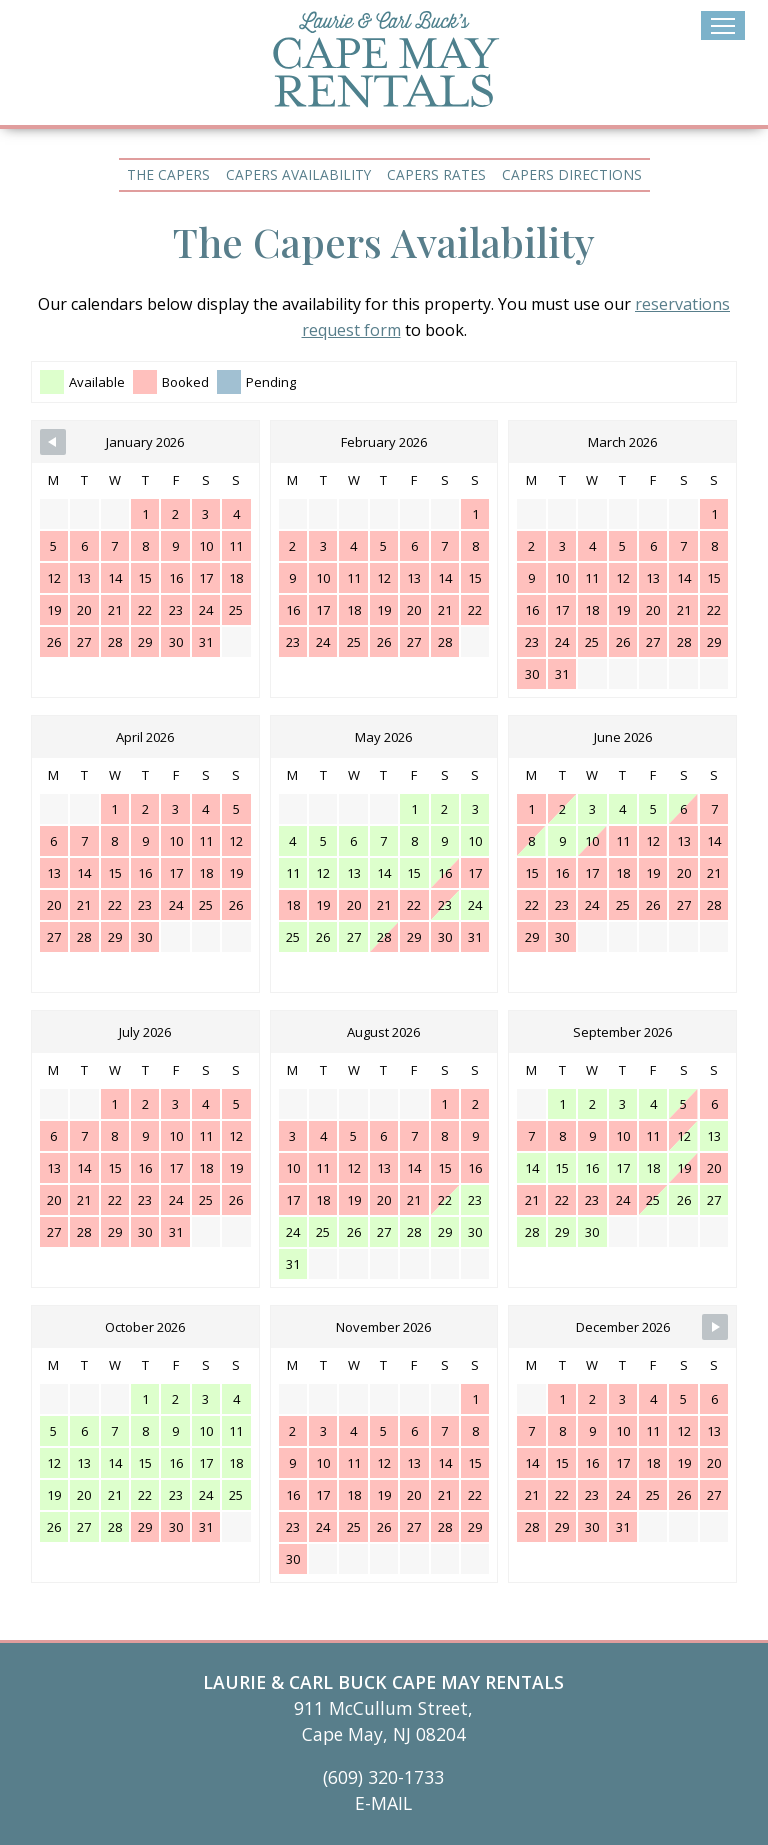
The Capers (168, 174)
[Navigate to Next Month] (715, 1327)
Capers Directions (572, 174)
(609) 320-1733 (383, 1777)
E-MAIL (383, 1803)
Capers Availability (298, 174)
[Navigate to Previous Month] (53, 442)
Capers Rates (436, 174)
